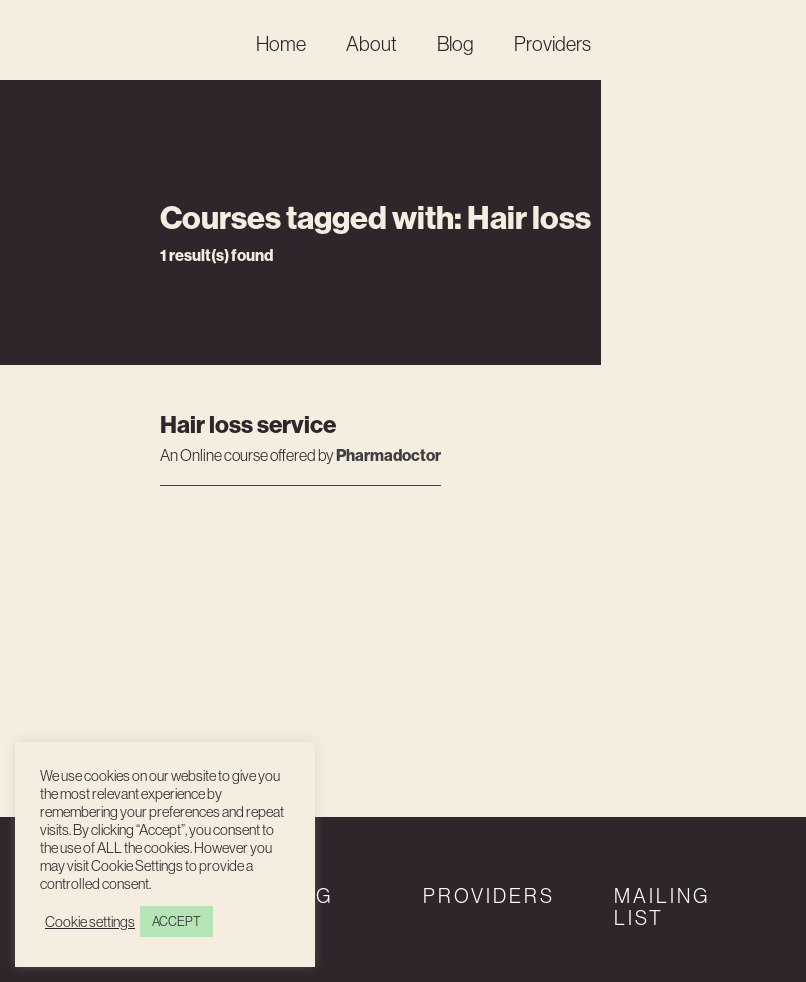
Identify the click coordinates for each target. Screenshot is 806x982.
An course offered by (248, 456)
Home (281, 44)
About (371, 44)
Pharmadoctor (388, 455)
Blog (455, 44)
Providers (552, 44)
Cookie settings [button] (90, 922)
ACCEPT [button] (176, 921)
